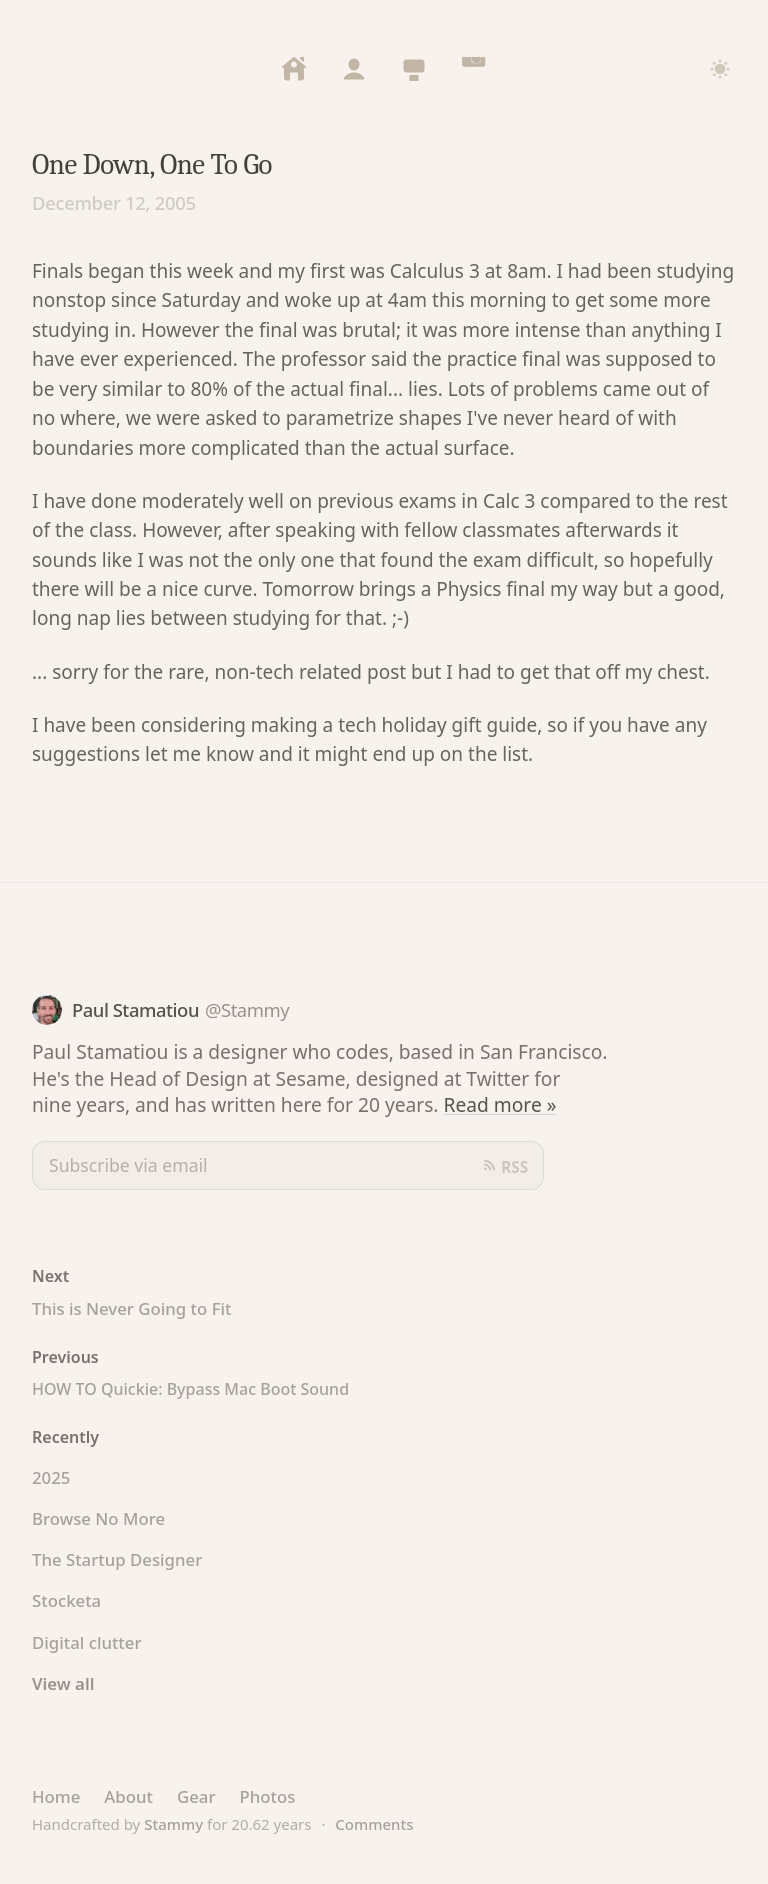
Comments (374, 1824)
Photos (267, 1796)
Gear (196, 1796)
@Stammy (247, 1009)
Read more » (500, 1104)
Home (56, 1796)
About (128, 1796)
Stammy (173, 1824)
